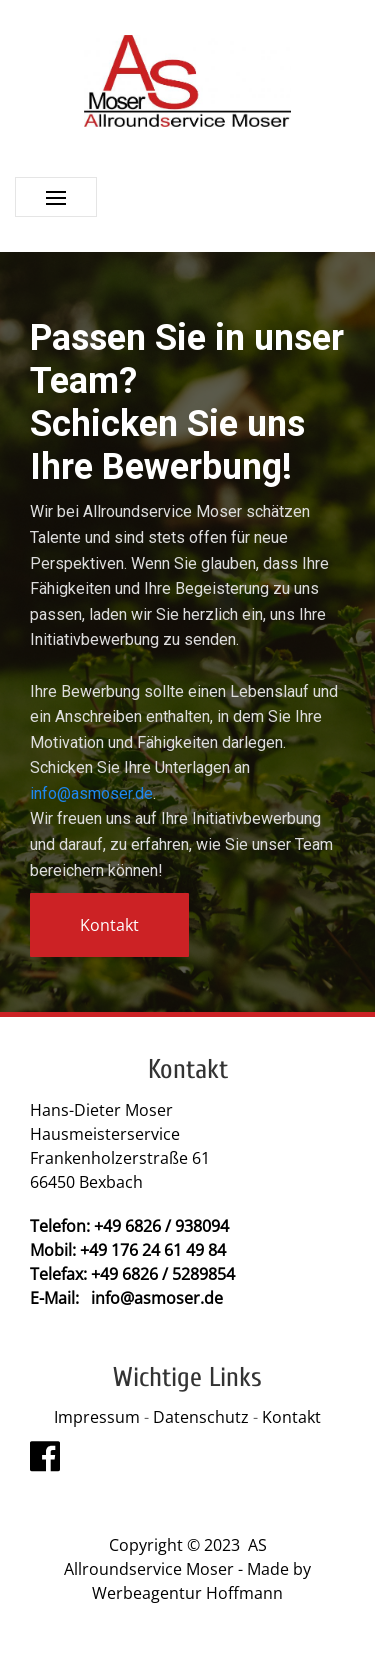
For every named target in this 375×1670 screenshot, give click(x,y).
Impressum (97, 1417)
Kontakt (291, 1417)
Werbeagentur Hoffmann (187, 1593)
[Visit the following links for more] (45, 1456)
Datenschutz (203, 1417)
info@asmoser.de (91, 793)
